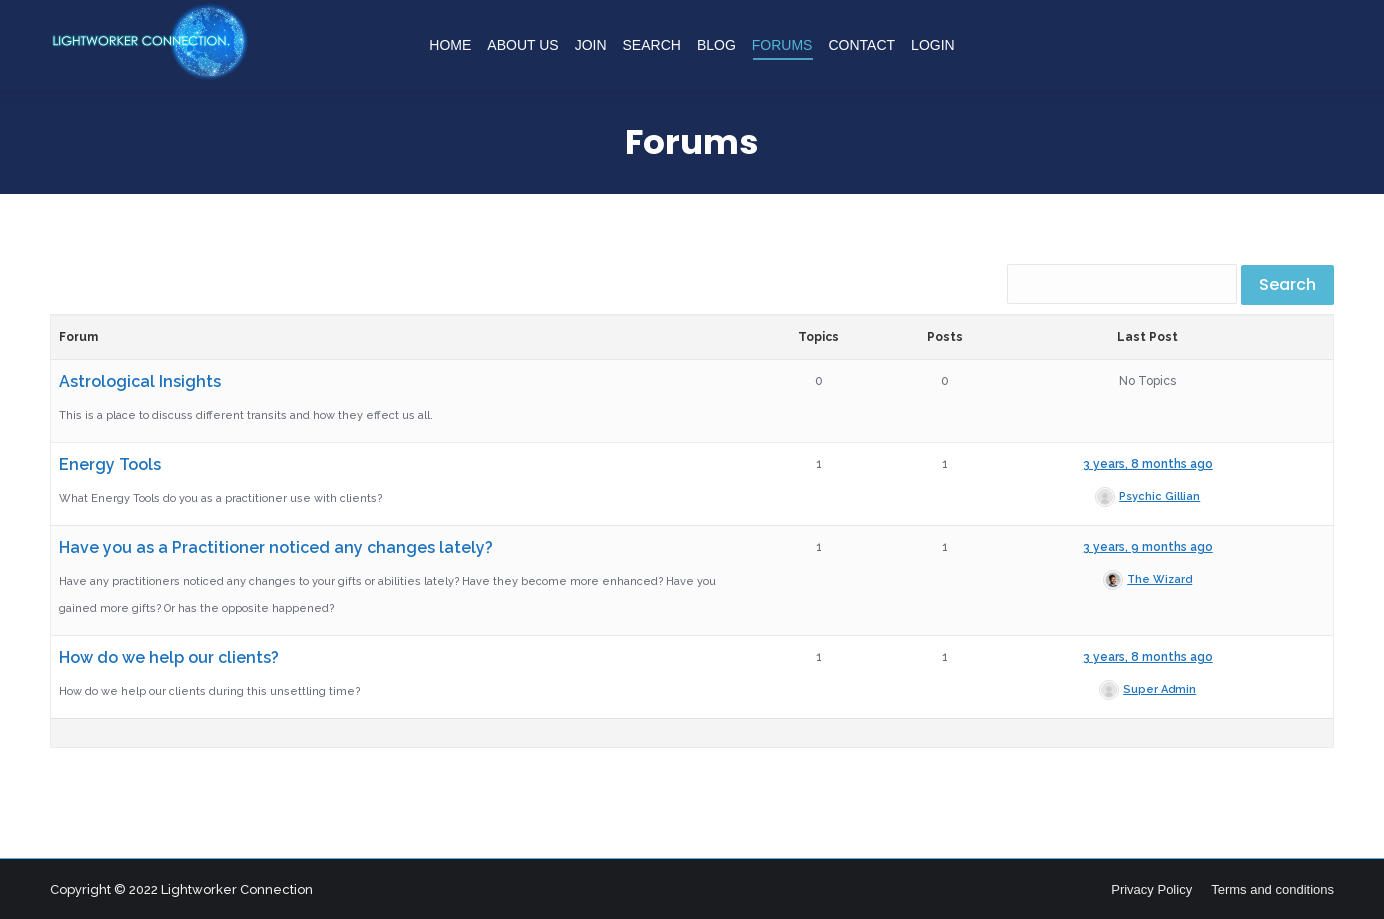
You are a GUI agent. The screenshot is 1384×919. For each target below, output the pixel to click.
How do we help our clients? (169, 657)
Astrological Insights (140, 381)
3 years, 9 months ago (1148, 547)
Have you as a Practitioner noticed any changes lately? (276, 547)
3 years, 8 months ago (1148, 464)
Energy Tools (110, 464)
